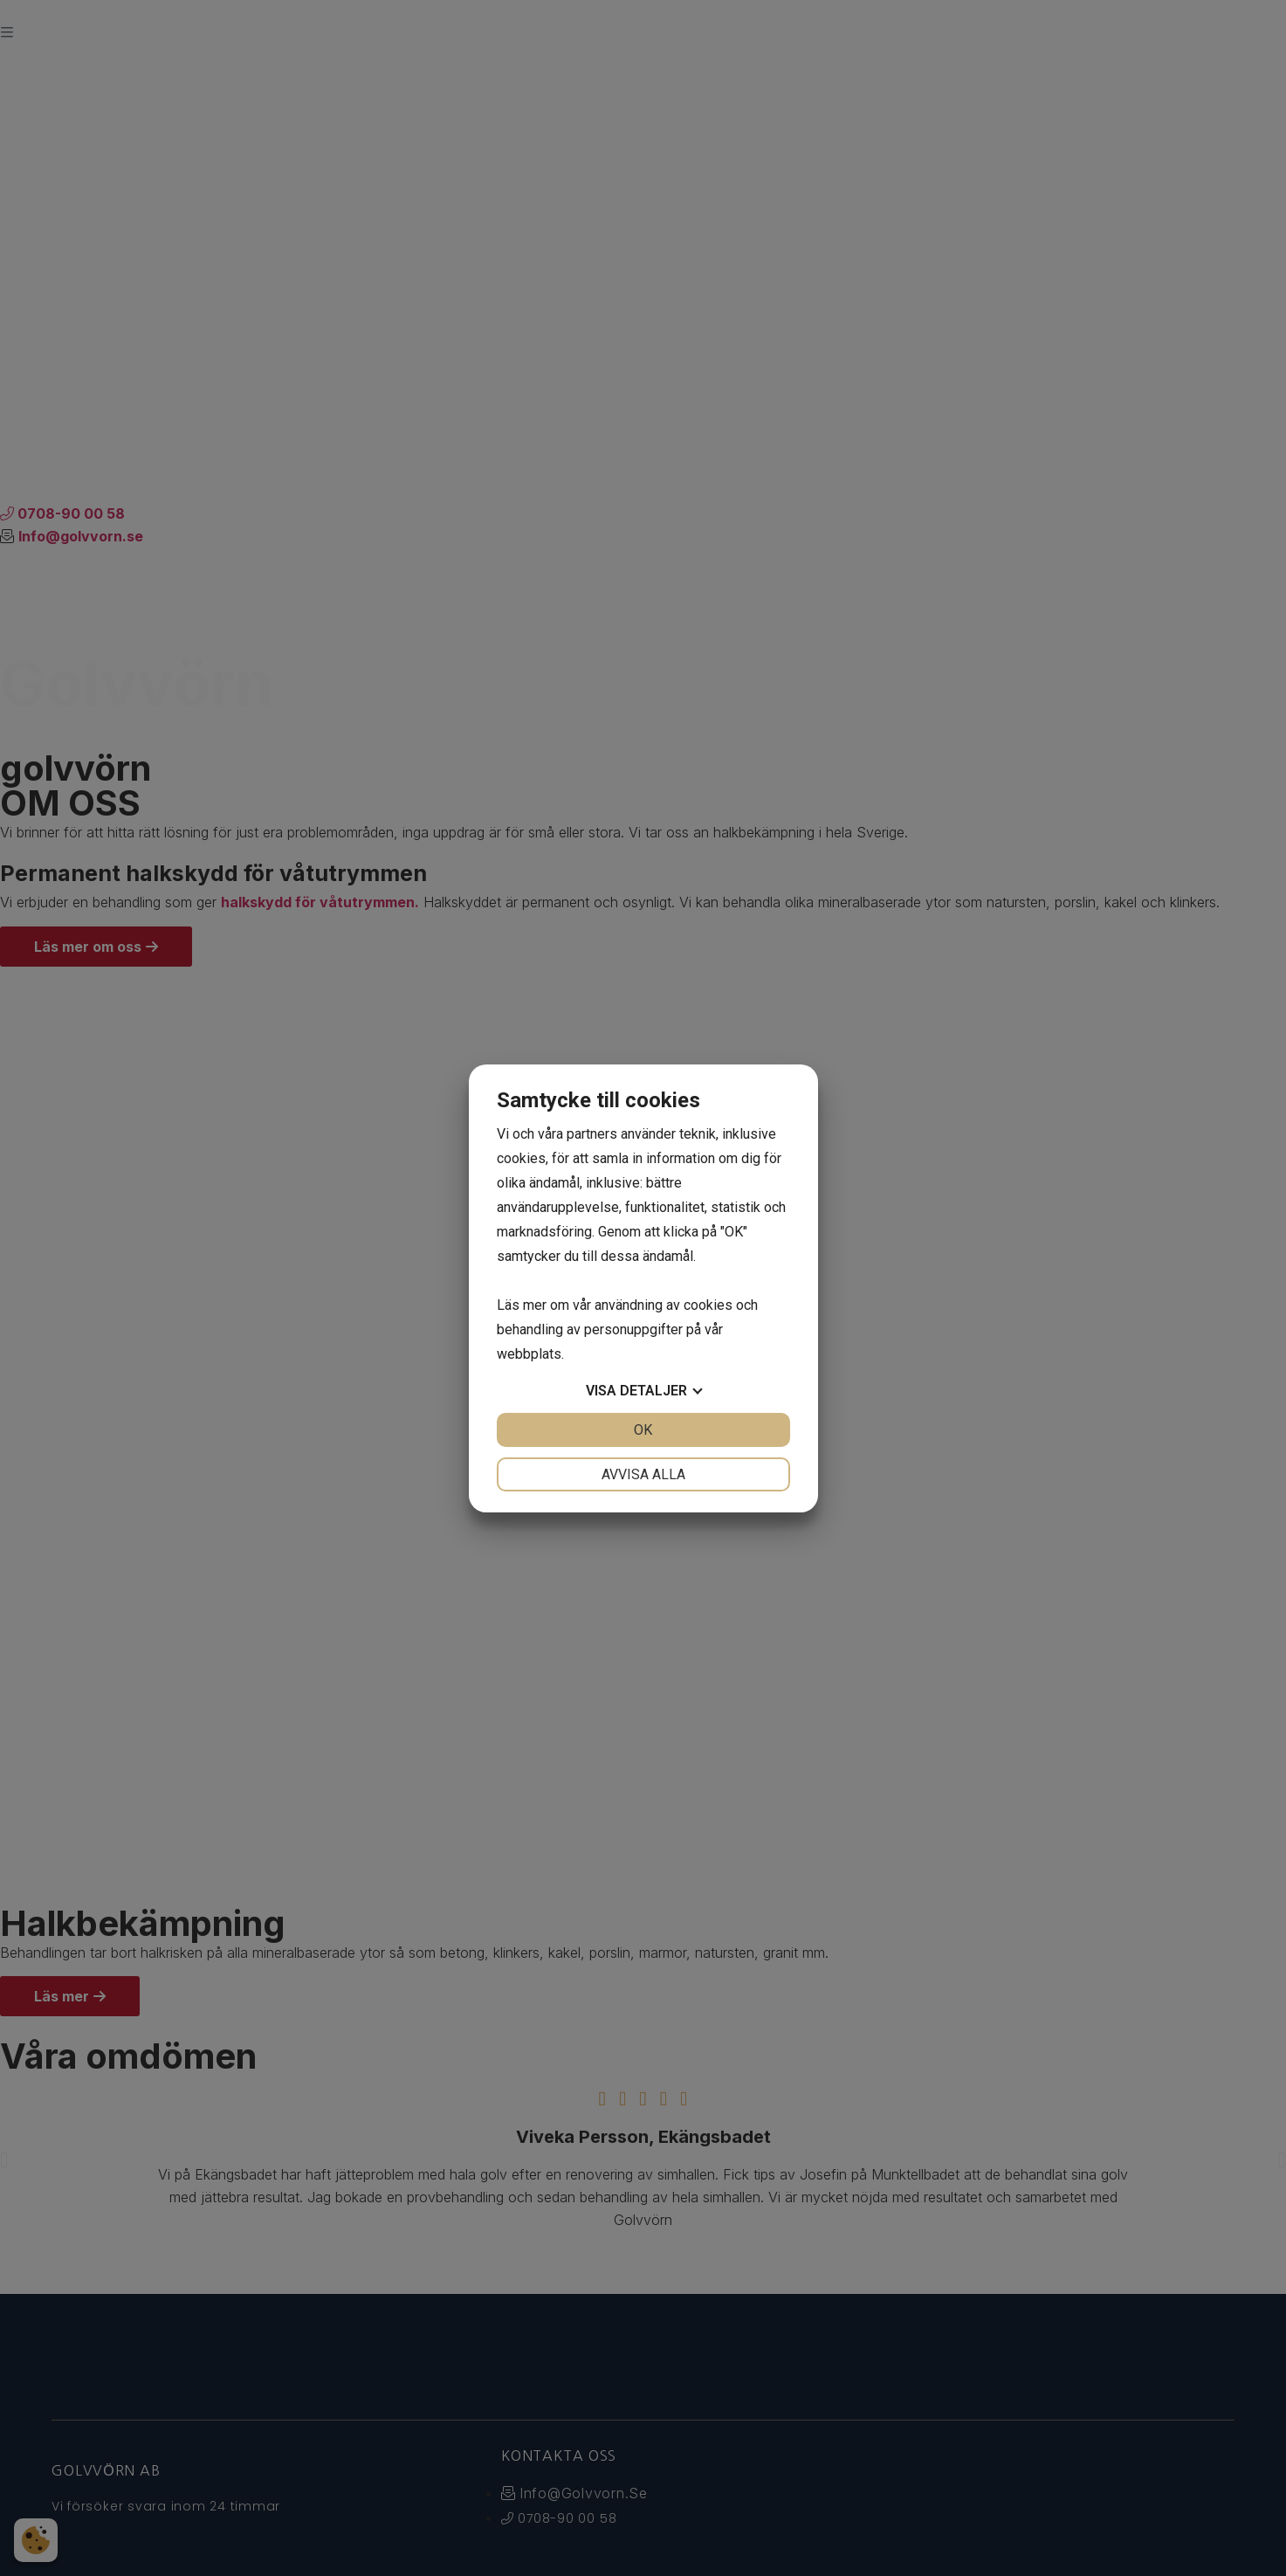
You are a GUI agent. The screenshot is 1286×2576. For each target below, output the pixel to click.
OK (643, 1430)
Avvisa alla (643, 1474)
